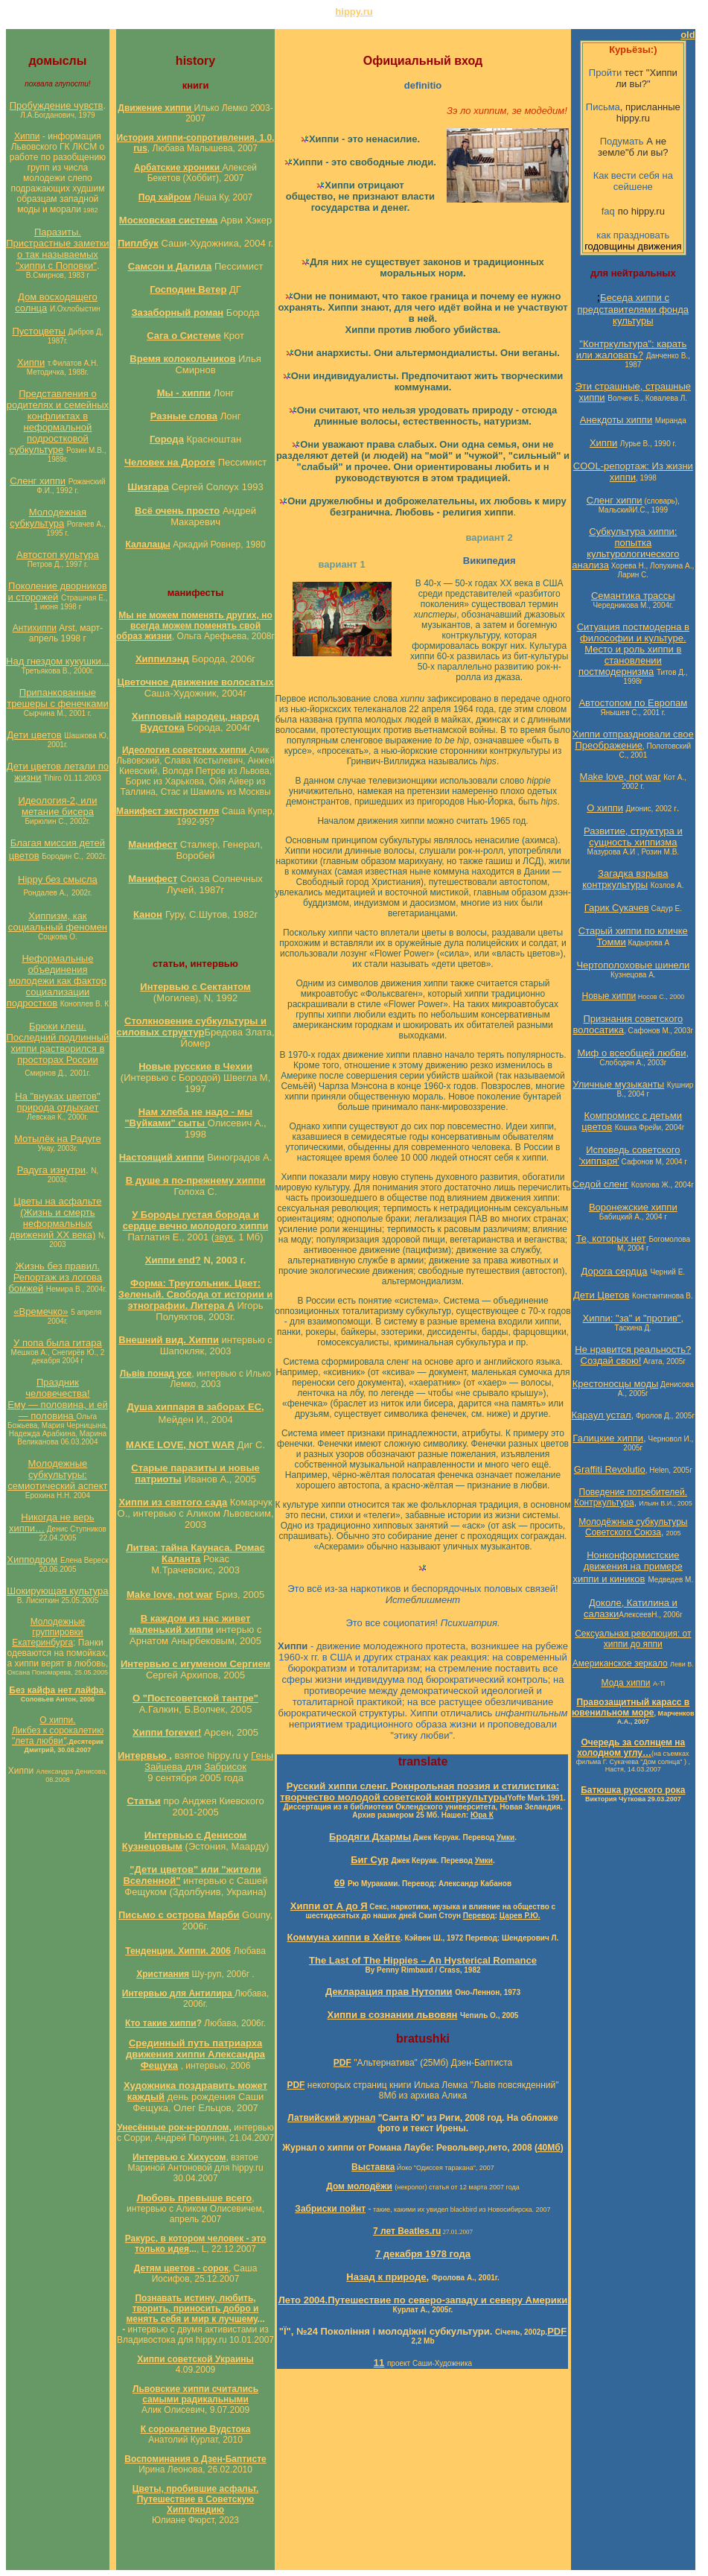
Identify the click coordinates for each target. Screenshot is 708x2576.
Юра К (482, 1815)
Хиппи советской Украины (195, 2359)
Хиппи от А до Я (329, 1906)
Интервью (143, 1755)
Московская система (168, 220)
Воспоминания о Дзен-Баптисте (195, 2459)
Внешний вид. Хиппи (168, 1339)
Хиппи (26, 136)
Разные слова (183, 416)
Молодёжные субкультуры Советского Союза (632, 1527)
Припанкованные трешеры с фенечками (57, 698)
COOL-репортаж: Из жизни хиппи (633, 471)
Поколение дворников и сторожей (56, 591)
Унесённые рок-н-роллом (173, 2127)
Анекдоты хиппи (616, 419)
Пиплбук (138, 243)
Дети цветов (34, 734)
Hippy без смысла (58, 879)
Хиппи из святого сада (172, 1502)
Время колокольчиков (182, 358)
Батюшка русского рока (633, 1790)
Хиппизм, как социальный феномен (57, 921)
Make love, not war (170, 1594)
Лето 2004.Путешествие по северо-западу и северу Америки (422, 2300)
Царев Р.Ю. (520, 1916)
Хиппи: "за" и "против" (632, 1318)
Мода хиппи (626, 1683)
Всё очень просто (177, 510)
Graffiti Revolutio (609, 1469)
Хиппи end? (173, 1260)
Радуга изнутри (51, 1170)
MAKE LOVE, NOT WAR (180, 1444)
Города (167, 439)
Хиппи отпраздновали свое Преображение (633, 740)
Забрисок (225, 1766)
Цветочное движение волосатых (195, 682)
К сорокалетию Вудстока (196, 2429)
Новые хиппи (608, 996)
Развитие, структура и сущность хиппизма (633, 836)
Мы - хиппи (184, 393)
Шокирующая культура (57, 1590)
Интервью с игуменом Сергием (195, 1663)
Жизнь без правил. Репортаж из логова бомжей (55, 1277)
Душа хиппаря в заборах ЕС (194, 1406)
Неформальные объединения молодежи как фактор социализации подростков (56, 981)
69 (339, 1882)
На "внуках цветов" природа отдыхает (57, 1102)
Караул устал (601, 1415)
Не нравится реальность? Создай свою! (633, 1355)
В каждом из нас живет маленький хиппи (190, 1624)
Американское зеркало (620, 1663)
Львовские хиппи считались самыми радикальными (195, 2394)
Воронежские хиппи (633, 1207)
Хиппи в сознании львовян (393, 2014)
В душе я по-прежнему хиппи (196, 1180)
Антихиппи (35, 628)
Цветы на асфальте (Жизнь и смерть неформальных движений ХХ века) (56, 1218)
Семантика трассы (633, 595)
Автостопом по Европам (632, 702)
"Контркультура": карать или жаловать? (631, 349)
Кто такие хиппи (161, 2023)
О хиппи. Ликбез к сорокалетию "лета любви (57, 1730)
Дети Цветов (601, 1295)
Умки (505, 1837)
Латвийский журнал (331, 2118)
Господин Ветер (188, 289)
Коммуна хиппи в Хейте (344, 1937)
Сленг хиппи (38, 480)
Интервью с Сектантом (195, 986)
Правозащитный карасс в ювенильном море (630, 1707)
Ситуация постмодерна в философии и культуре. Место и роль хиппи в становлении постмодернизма (633, 649)
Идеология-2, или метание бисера (57, 806)
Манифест (152, 844)
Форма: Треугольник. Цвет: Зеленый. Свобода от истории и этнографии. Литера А (195, 1294)
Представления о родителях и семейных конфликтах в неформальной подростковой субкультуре (58, 421)
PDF (557, 2331)
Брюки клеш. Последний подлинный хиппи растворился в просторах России (57, 1043)
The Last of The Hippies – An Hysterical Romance (423, 1960)
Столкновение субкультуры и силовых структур (191, 1026)
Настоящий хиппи (162, 1157)
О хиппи (605, 807)
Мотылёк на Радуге (57, 1138)
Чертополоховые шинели (632, 965)
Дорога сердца (614, 1271)
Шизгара (147, 486)
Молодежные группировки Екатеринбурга (48, 1632)
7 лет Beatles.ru (407, 2231)
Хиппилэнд (162, 658)
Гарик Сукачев (616, 907)
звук (223, 1237)
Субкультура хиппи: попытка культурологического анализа (625, 548)
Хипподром (32, 1559)
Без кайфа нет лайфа (56, 1690)
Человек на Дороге (169, 462)
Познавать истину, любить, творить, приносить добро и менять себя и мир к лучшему (192, 2308)
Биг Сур (370, 1859)
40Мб (549, 2147)
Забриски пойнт (330, 2209)
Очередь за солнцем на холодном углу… (631, 1747)
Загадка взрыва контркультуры (625, 879)
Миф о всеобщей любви (632, 1053)
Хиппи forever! (167, 1732)
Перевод (479, 1916)
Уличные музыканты (618, 1084)
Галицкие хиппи (608, 1438)
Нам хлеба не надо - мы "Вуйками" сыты (188, 1117)
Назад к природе (386, 2276)
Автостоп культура (57, 554)
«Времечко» (40, 1311)
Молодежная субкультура (48, 518)
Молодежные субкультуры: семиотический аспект (57, 1474)
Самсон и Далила (170, 266)
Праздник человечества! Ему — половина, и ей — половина (57, 1399)
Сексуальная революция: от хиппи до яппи (633, 1638)
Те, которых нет (611, 1238)
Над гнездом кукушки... (57, 661)
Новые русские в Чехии (195, 1066)
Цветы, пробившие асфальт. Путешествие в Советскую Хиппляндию (195, 2499)
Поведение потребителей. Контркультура (630, 1497)
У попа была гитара (57, 1342)
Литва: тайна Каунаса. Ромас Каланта (195, 1553)
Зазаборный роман (177, 312)
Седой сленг (600, 1184)
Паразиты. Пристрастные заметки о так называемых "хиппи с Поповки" (57, 248)
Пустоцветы (39, 331)
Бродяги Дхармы (370, 1836)
